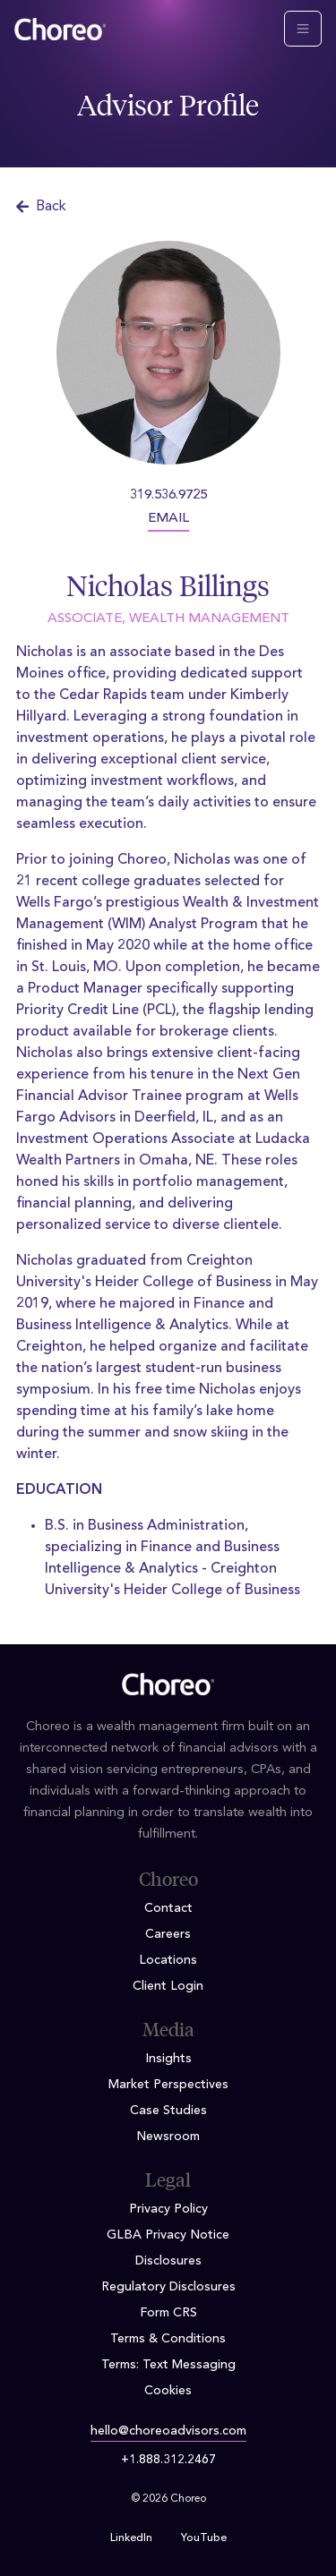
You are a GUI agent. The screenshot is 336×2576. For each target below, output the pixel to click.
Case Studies (168, 2110)
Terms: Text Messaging (168, 2364)
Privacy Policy (168, 2209)
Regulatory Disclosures (168, 2287)
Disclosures (168, 2261)
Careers (168, 1934)
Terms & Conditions (168, 2339)
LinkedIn (131, 2538)
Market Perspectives (168, 2084)
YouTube (204, 2538)
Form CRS (168, 2313)
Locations (168, 1960)
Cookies (168, 2390)
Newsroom (168, 2136)
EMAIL (168, 518)
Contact (168, 1908)
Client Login (168, 1986)
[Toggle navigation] (303, 29)
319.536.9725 (168, 495)
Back (41, 207)
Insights (168, 2058)
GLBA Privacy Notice (168, 2235)
